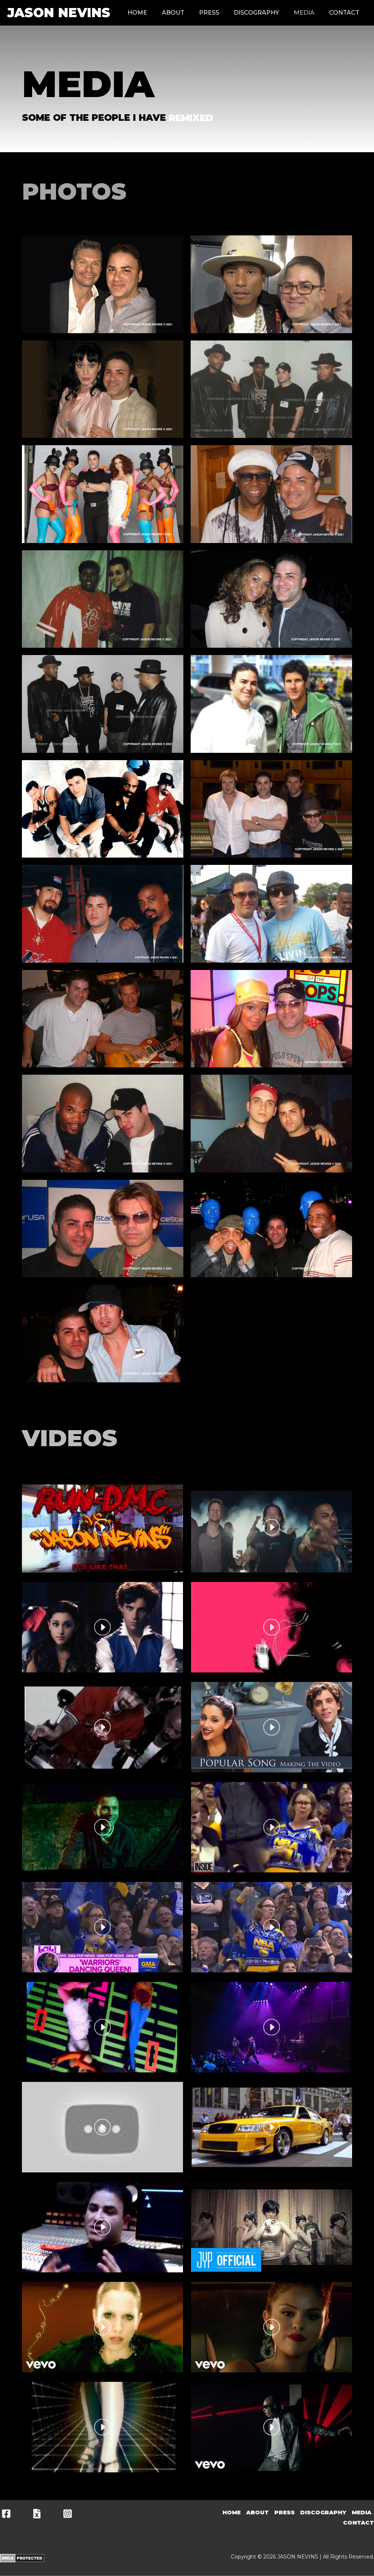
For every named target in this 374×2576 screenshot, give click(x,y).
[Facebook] (6, 2513)
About (173, 12)
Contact (344, 12)
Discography (256, 12)
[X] (37, 2513)
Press (209, 12)
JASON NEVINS (58, 12)
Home (137, 12)
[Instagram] (67, 2513)
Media (304, 12)
